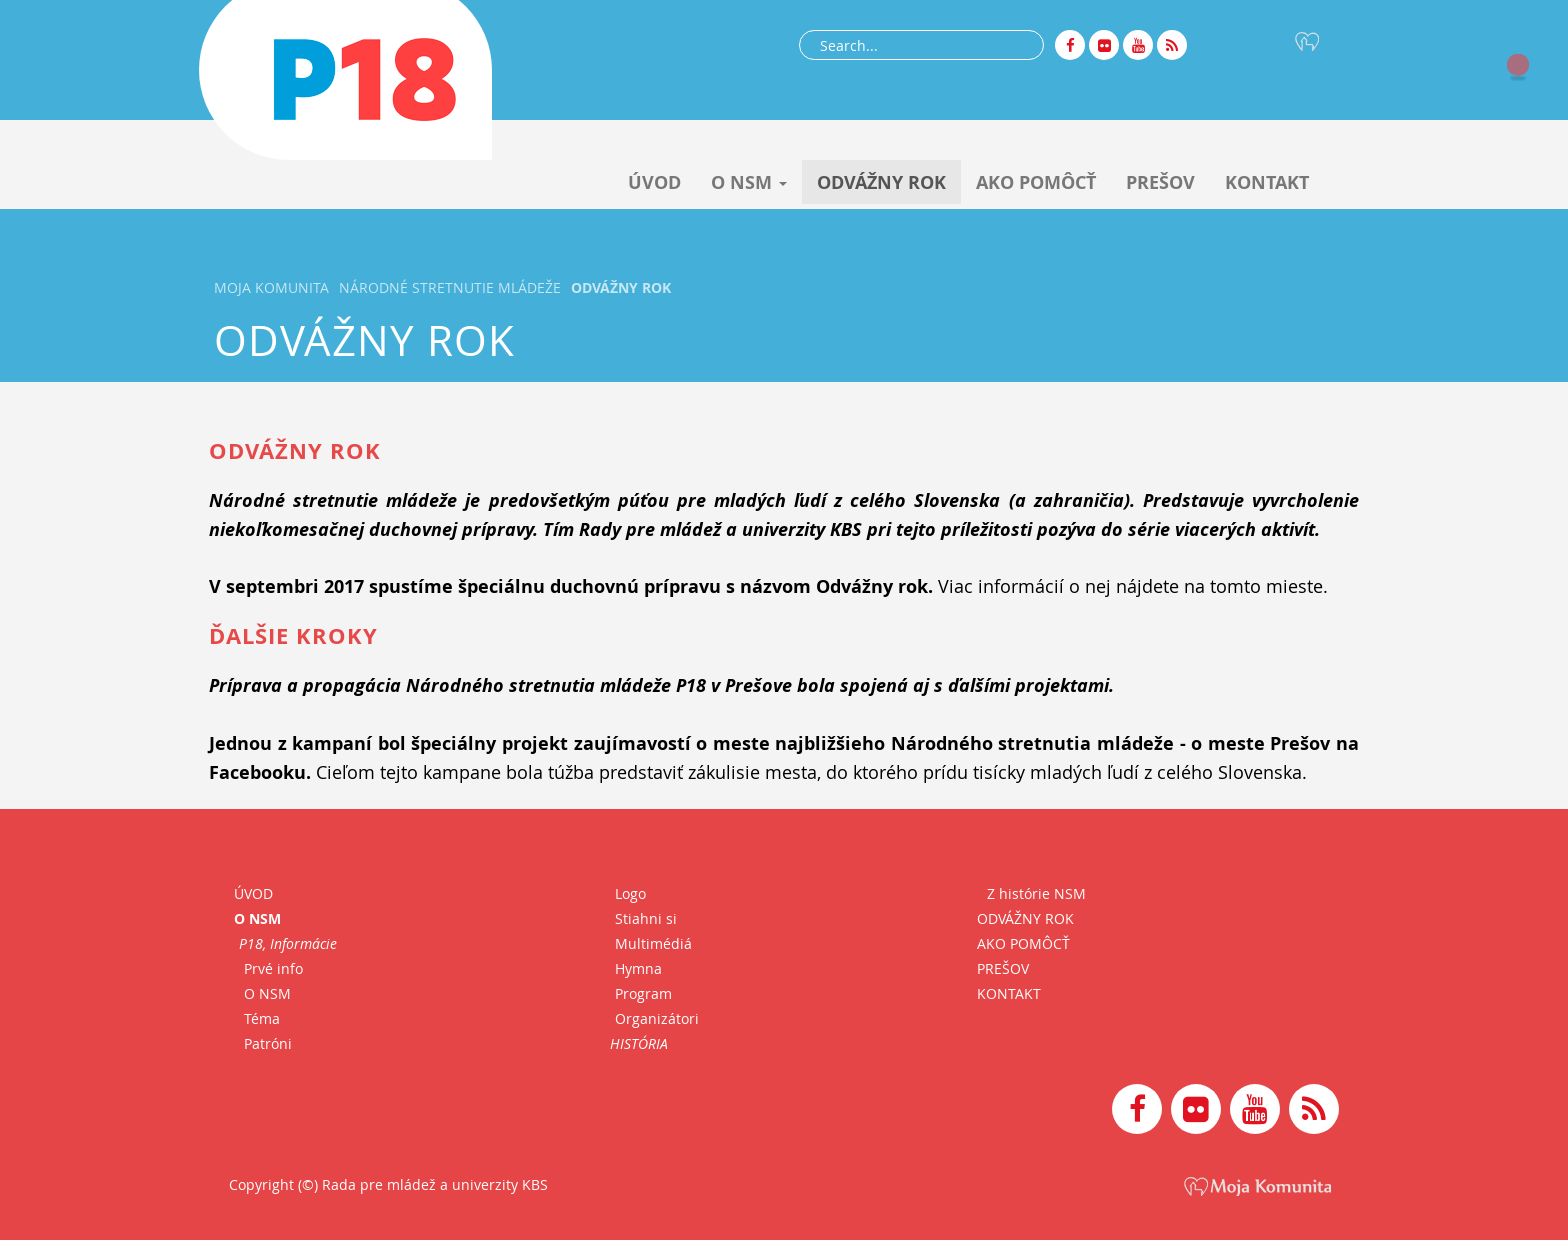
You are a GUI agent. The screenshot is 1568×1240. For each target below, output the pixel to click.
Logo (630, 893)
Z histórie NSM (1036, 893)
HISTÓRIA (639, 1043)
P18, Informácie (288, 943)
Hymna (638, 968)
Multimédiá (653, 943)
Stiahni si (646, 918)
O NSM (749, 182)
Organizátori (657, 1018)
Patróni (268, 1043)
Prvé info (273, 968)
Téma (262, 1018)
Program (643, 993)
